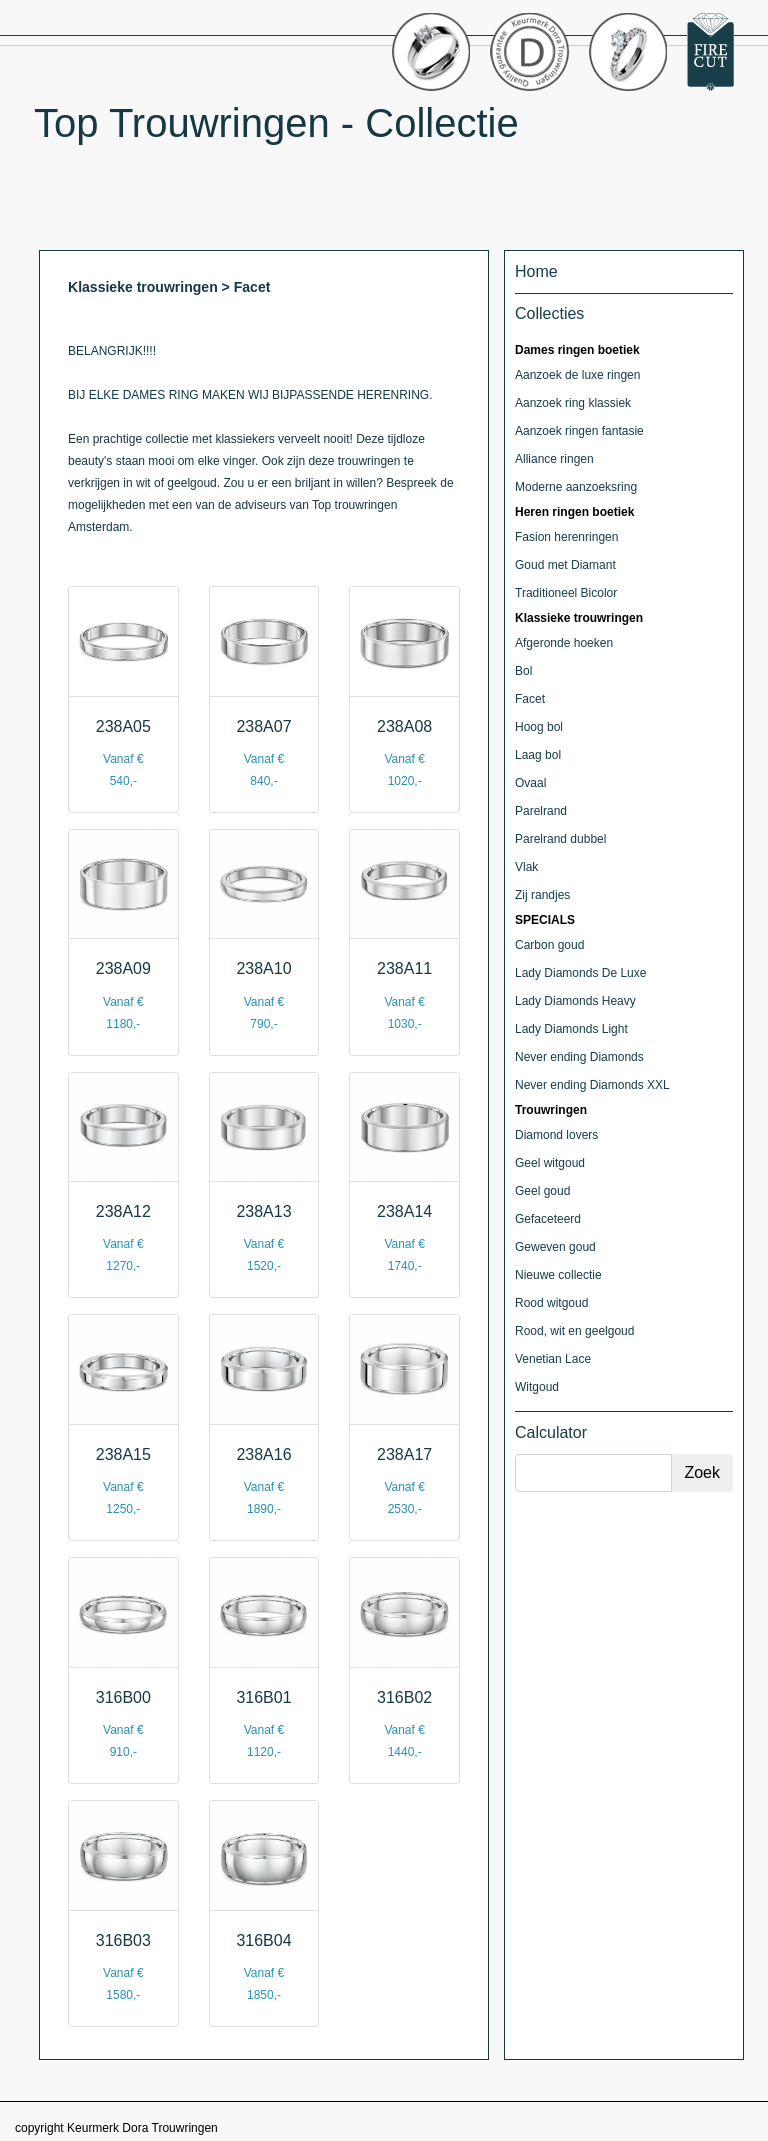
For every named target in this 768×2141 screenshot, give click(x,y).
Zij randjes (542, 895)
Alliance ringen (554, 459)
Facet (530, 699)
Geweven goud (555, 1247)
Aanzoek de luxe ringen (577, 375)
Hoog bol (539, 727)
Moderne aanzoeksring (576, 487)
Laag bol (538, 755)
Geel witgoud (550, 1163)
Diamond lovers (556, 1135)
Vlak (526, 867)
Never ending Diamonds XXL (592, 1085)
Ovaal (530, 783)
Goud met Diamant (565, 565)
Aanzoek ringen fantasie (579, 431)
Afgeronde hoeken (564, 643)
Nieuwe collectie (558, 1275)
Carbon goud (549, 945)
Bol (523, 671)
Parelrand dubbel (560, 839)
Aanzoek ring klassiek (573, 403)
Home (536, 271)
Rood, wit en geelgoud (574, 1331)
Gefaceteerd (548, 1219)
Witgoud (537, 1387)
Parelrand (541, 811)
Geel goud (542, 1191)
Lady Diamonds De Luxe (580, 973)
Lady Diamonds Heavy (575, 1001)
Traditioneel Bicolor (566, 593)
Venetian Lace (553, 1359)
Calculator (551, 1432)
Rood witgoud (551, 1303)
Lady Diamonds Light (571, 1029)
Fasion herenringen (566, 537)
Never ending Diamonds (579, 1057)
